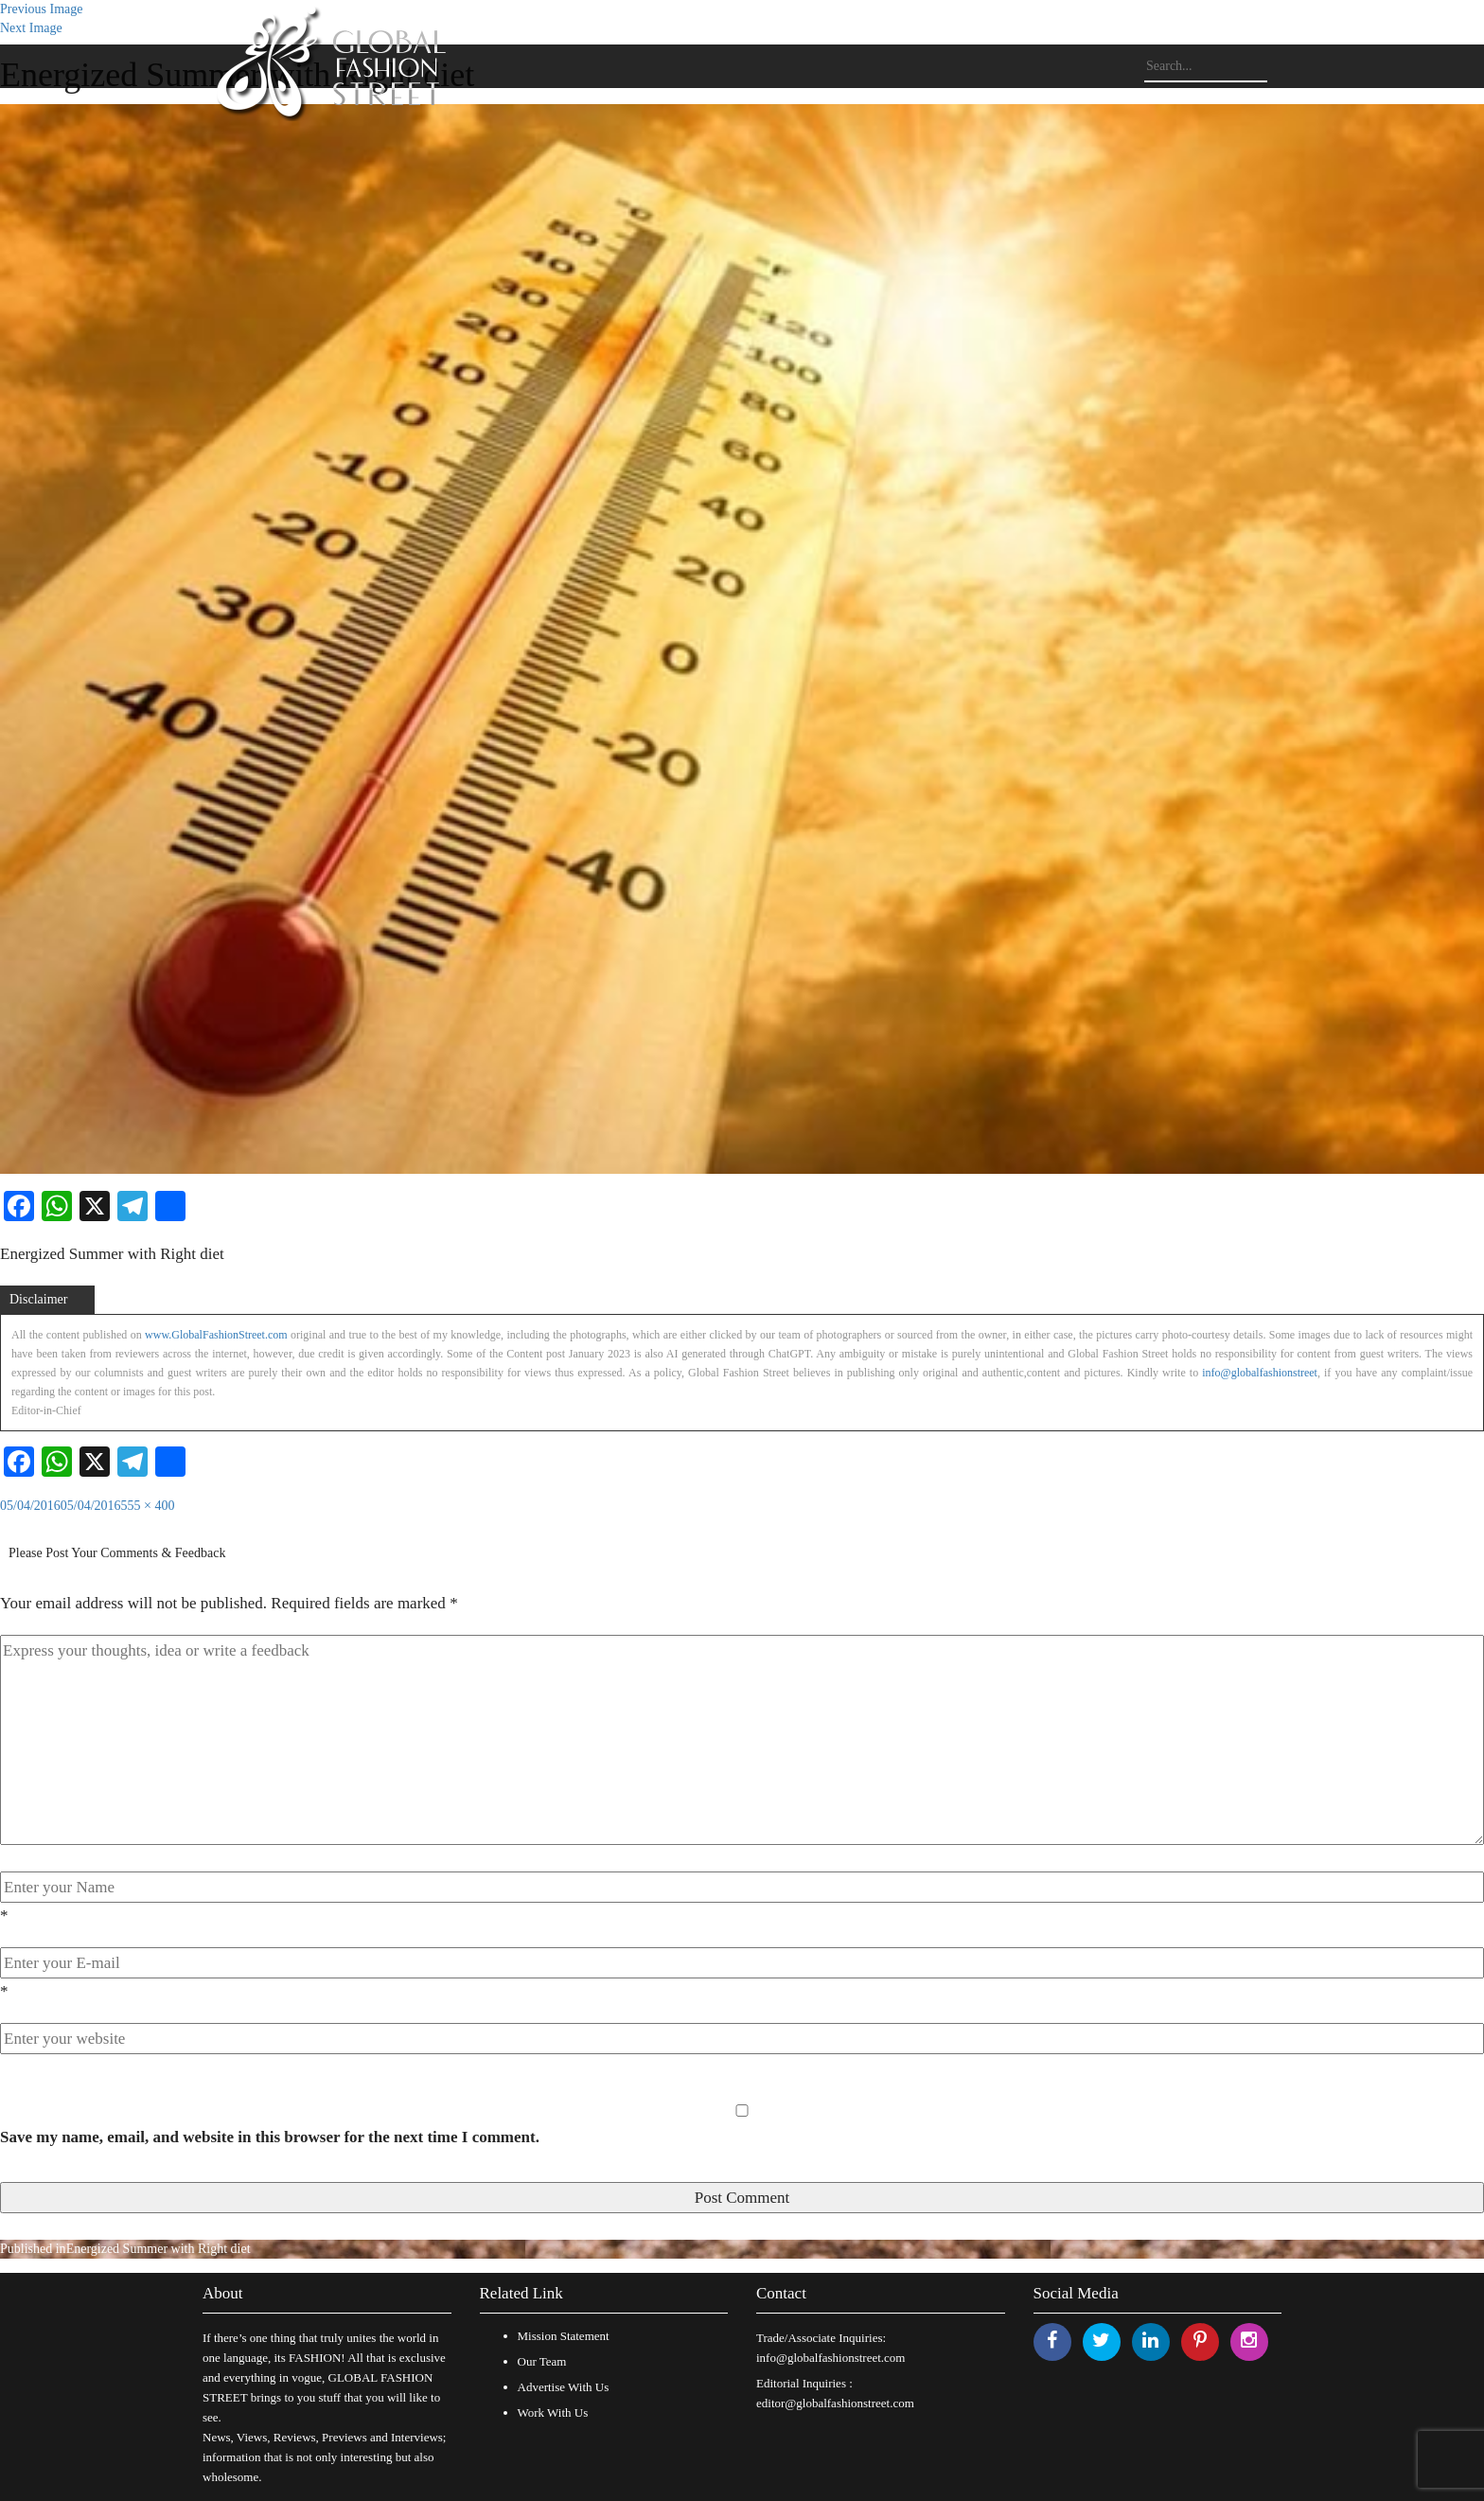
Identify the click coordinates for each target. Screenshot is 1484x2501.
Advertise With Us (564, 2387)
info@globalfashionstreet (1259, 1372)
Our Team (542, 2361)
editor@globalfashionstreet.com (835, 2403)
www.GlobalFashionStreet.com (216, 1334)
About (223, 2293)
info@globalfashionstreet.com (830, 2357)
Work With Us (553, 2412)
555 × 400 (148, 1506)
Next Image (31, 28)
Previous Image (41, 9)
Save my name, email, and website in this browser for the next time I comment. (269, 2137)
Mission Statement (564, 2336)
